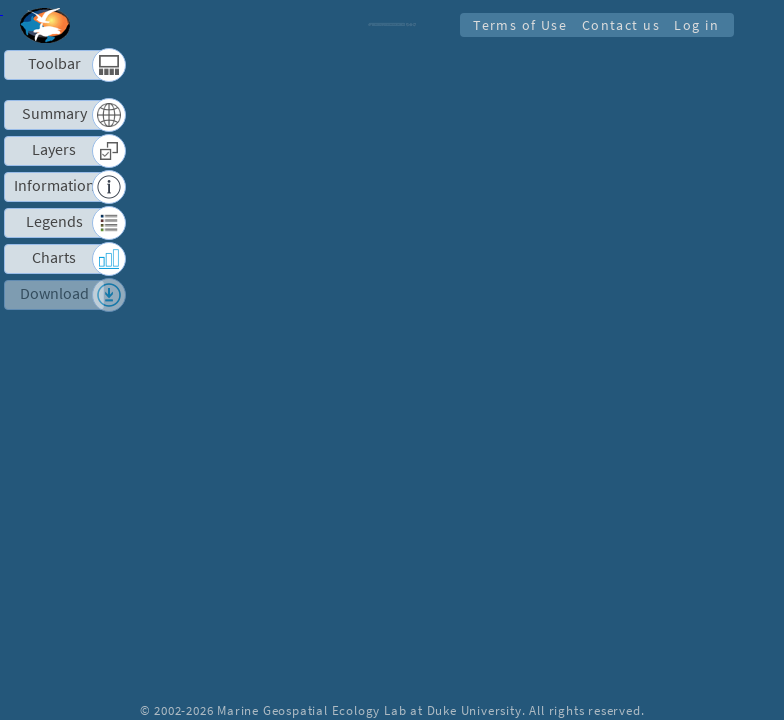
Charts (54, 257)
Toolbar (54, 63)
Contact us (617, 25)
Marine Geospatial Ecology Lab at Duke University (369, 710)
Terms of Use (513, 25)
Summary (54, 113)
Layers (54, 149)
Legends (54, 221)
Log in (695, 25)
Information (54, 185)
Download (54, 293)
